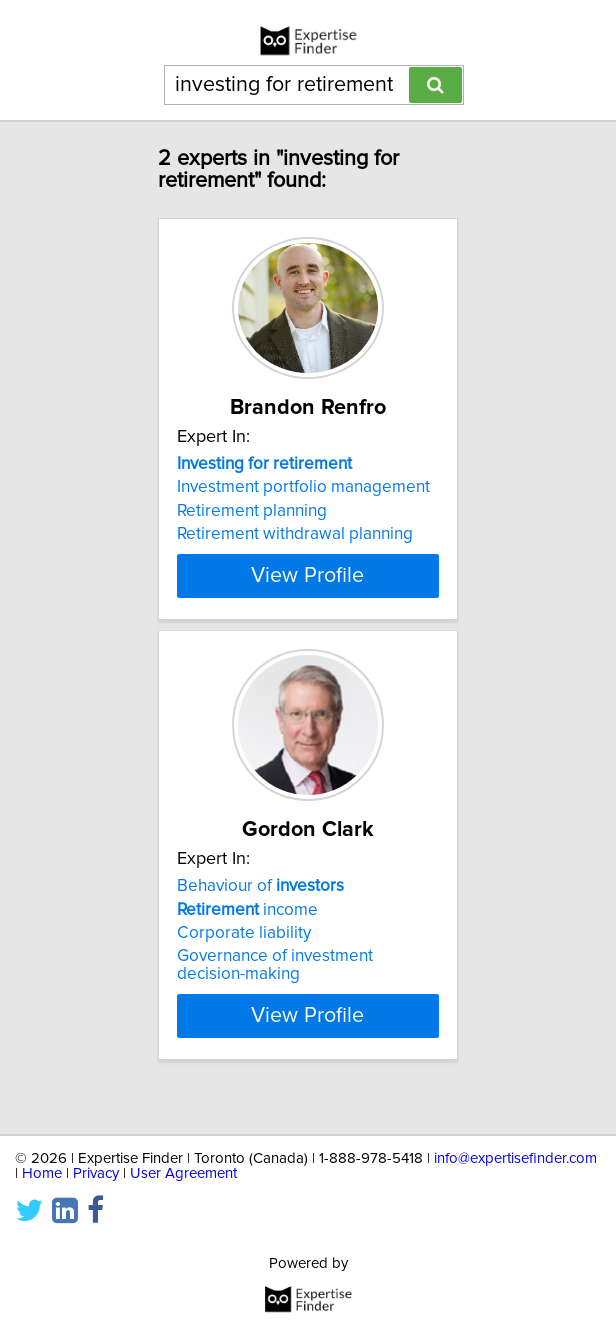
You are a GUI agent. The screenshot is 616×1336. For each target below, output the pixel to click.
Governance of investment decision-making (275, 993)
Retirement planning (252, 511)
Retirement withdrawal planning (295, 534)
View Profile (307, 594)
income (247, 937)
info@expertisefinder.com (515, 1158)
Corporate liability (244, 961)
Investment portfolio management (303, 487)
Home (42, 1173)
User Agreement (183, 1173)
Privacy (96, 1173)
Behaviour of (260, 914)
